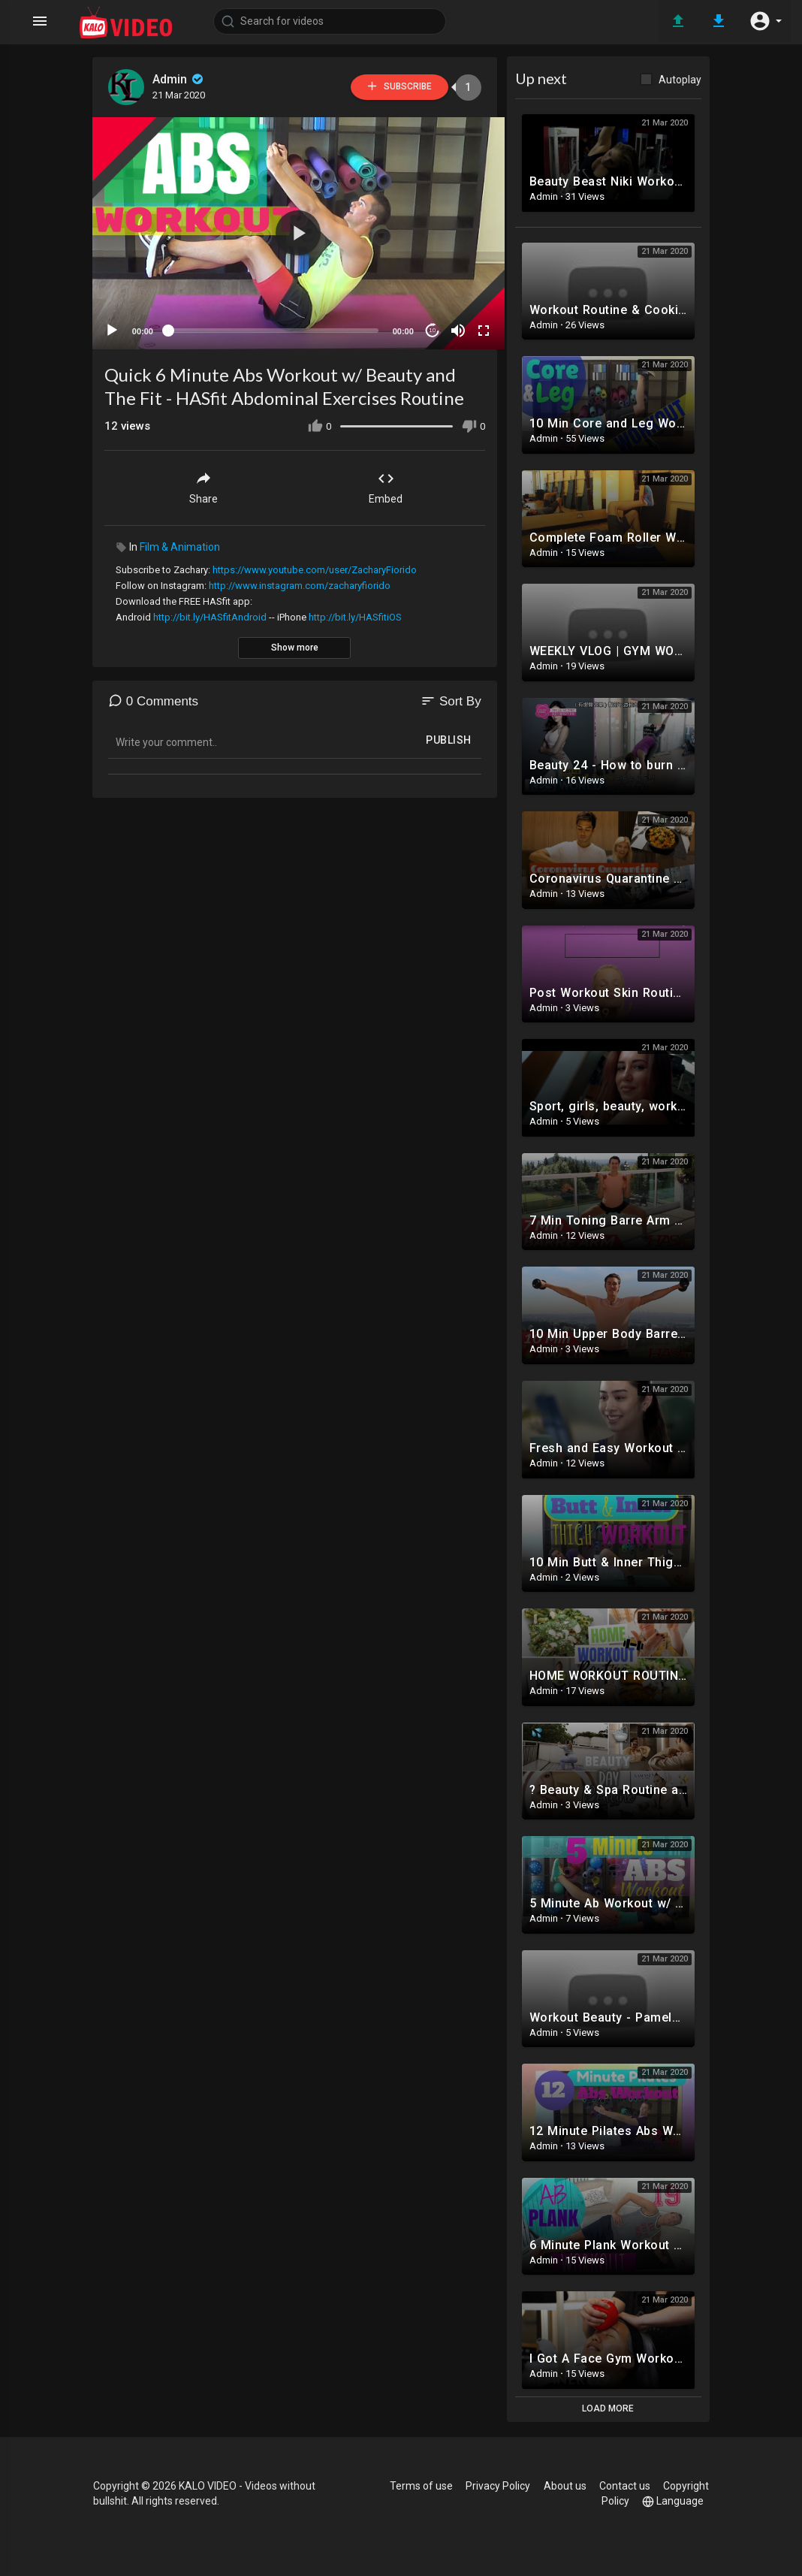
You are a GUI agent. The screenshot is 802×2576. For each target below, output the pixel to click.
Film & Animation (180, 542)
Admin (180, 79)
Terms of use (422, 2486)
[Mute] (449, 325)
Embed (386, 482)
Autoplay (680, 80)
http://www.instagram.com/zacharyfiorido (299, 580)
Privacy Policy (498, 2486)
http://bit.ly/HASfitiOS (355, 612)
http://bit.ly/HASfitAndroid (210, 612)
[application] (294, 230)
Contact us (624, 2486)
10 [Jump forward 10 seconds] (424, 325)
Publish (449, 735)
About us (565, 2486)
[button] (764, 21)
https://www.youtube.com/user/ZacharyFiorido (315, 564)
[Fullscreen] (475, 325)
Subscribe (391, 86)
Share (203, 482)
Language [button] (673, 2501)
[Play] (112, 325)
